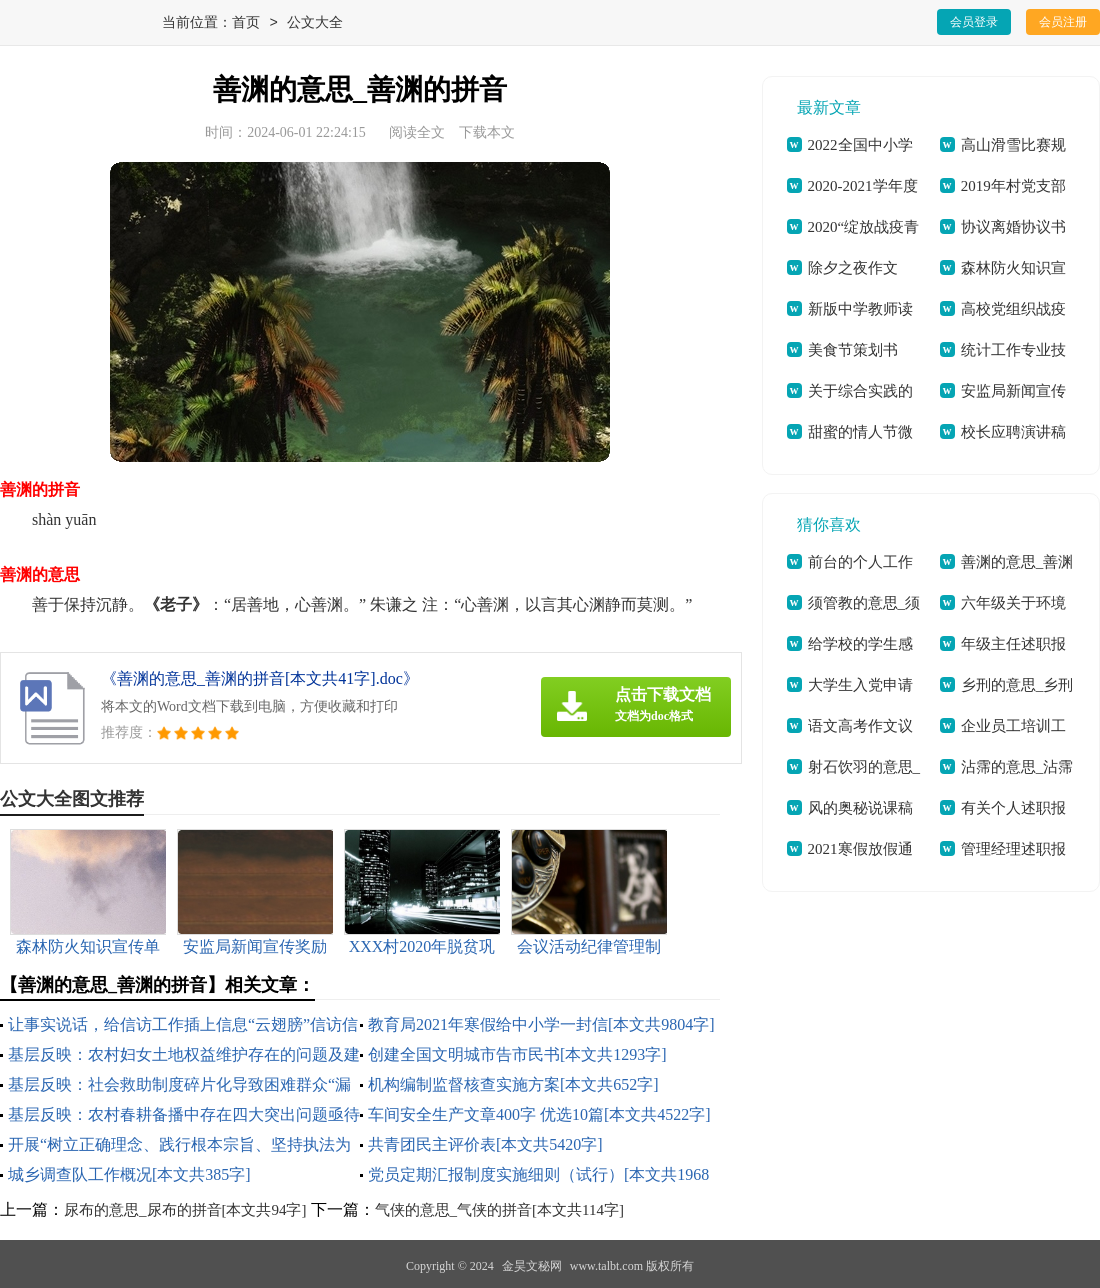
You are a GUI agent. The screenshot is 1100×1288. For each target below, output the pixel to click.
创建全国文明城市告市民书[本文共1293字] (517, 1054)
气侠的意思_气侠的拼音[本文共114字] (499, 1210)
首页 (246, 23)
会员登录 (974, 22)
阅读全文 (417, 132)
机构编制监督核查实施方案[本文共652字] (513, 1084)
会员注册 (1063, 22)
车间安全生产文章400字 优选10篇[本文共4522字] (539, 1114)
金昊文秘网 (532, 1266)
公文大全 (315, 23)
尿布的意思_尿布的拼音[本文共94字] (185, 1210)
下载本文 (487, 132)
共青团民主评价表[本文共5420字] (485, 1144)
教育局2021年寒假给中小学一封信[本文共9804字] (541, 1024)
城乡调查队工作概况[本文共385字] (129, 1174)
